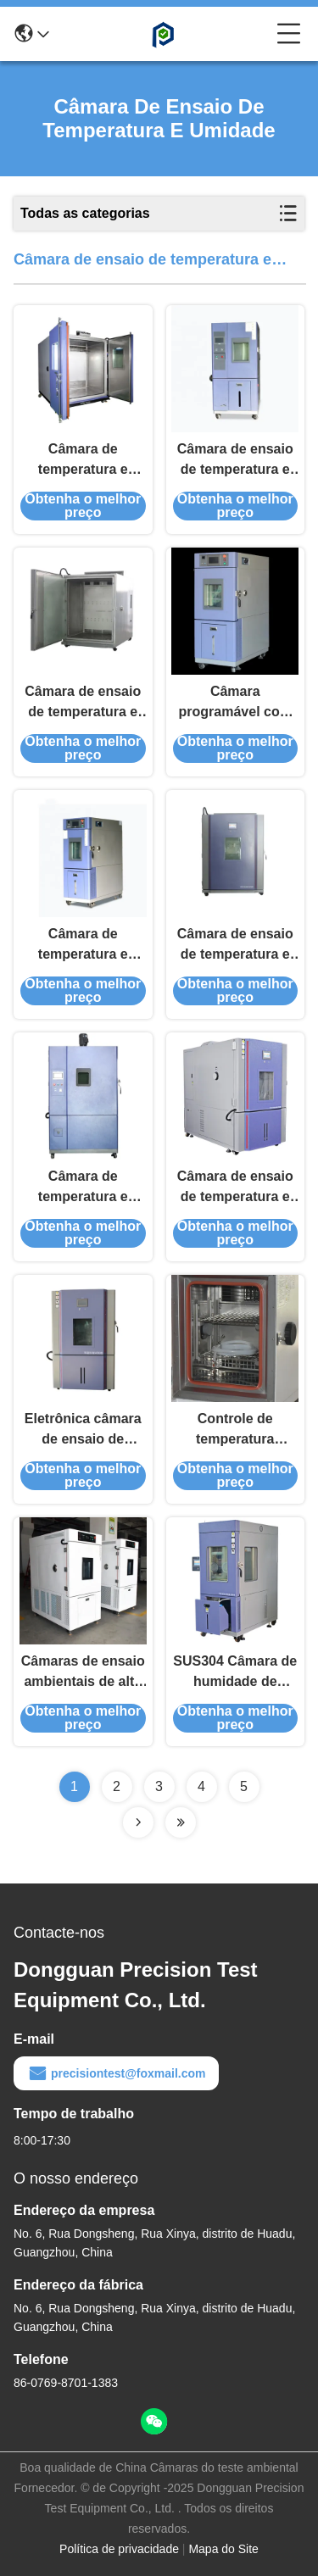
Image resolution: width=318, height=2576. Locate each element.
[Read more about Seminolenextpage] (138, 1822)
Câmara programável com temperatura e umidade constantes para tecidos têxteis (235, 703)
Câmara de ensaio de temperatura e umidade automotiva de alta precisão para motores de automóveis (235, 1188)
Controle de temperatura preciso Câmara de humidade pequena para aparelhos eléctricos (235, 1430)
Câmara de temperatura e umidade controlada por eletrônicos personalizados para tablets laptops (83, 945)
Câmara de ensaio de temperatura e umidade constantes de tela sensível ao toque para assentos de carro (235, 461)
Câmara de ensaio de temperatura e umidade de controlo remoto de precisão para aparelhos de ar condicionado (83, 703)
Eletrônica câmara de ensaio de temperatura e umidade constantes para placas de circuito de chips (83, 1430)
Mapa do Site (223, 2549)
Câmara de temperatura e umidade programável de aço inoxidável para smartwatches (82, 461)
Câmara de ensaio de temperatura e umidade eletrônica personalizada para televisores (235, 945)
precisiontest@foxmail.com (116, 2073)
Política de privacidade (119, 2549)
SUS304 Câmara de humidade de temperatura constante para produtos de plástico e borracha (235, 1673)
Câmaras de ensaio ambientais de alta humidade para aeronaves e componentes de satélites (83, 1673)
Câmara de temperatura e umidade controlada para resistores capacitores (83, 1188)
